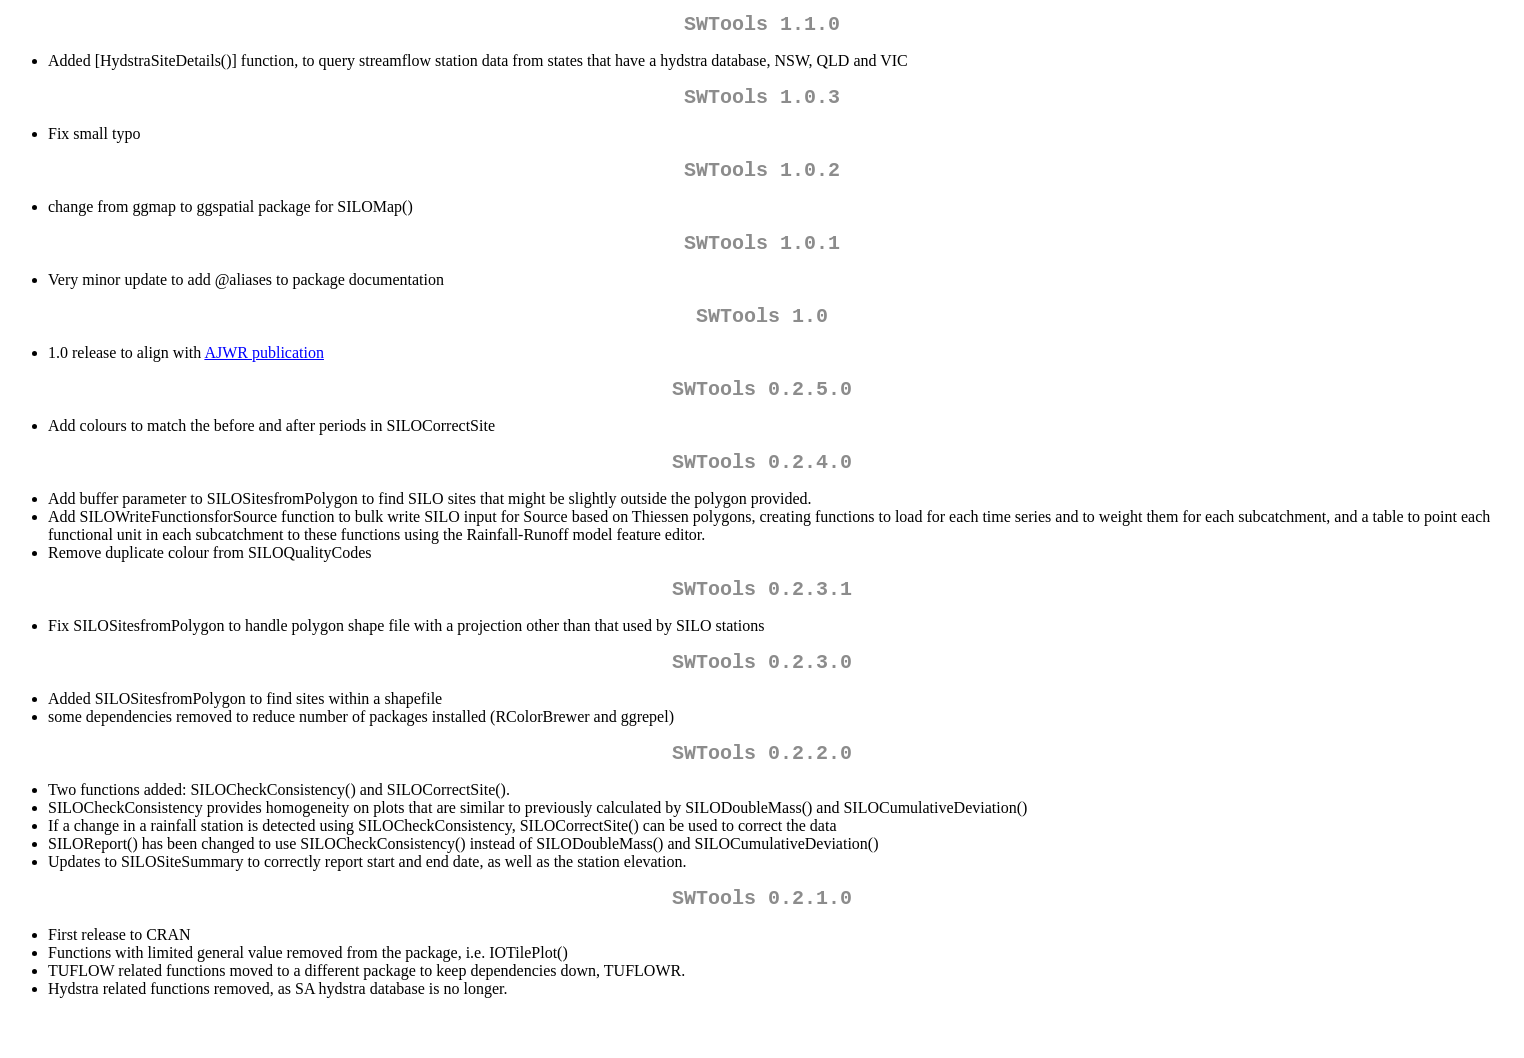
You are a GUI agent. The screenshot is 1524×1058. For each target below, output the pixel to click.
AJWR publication (264, 372)
